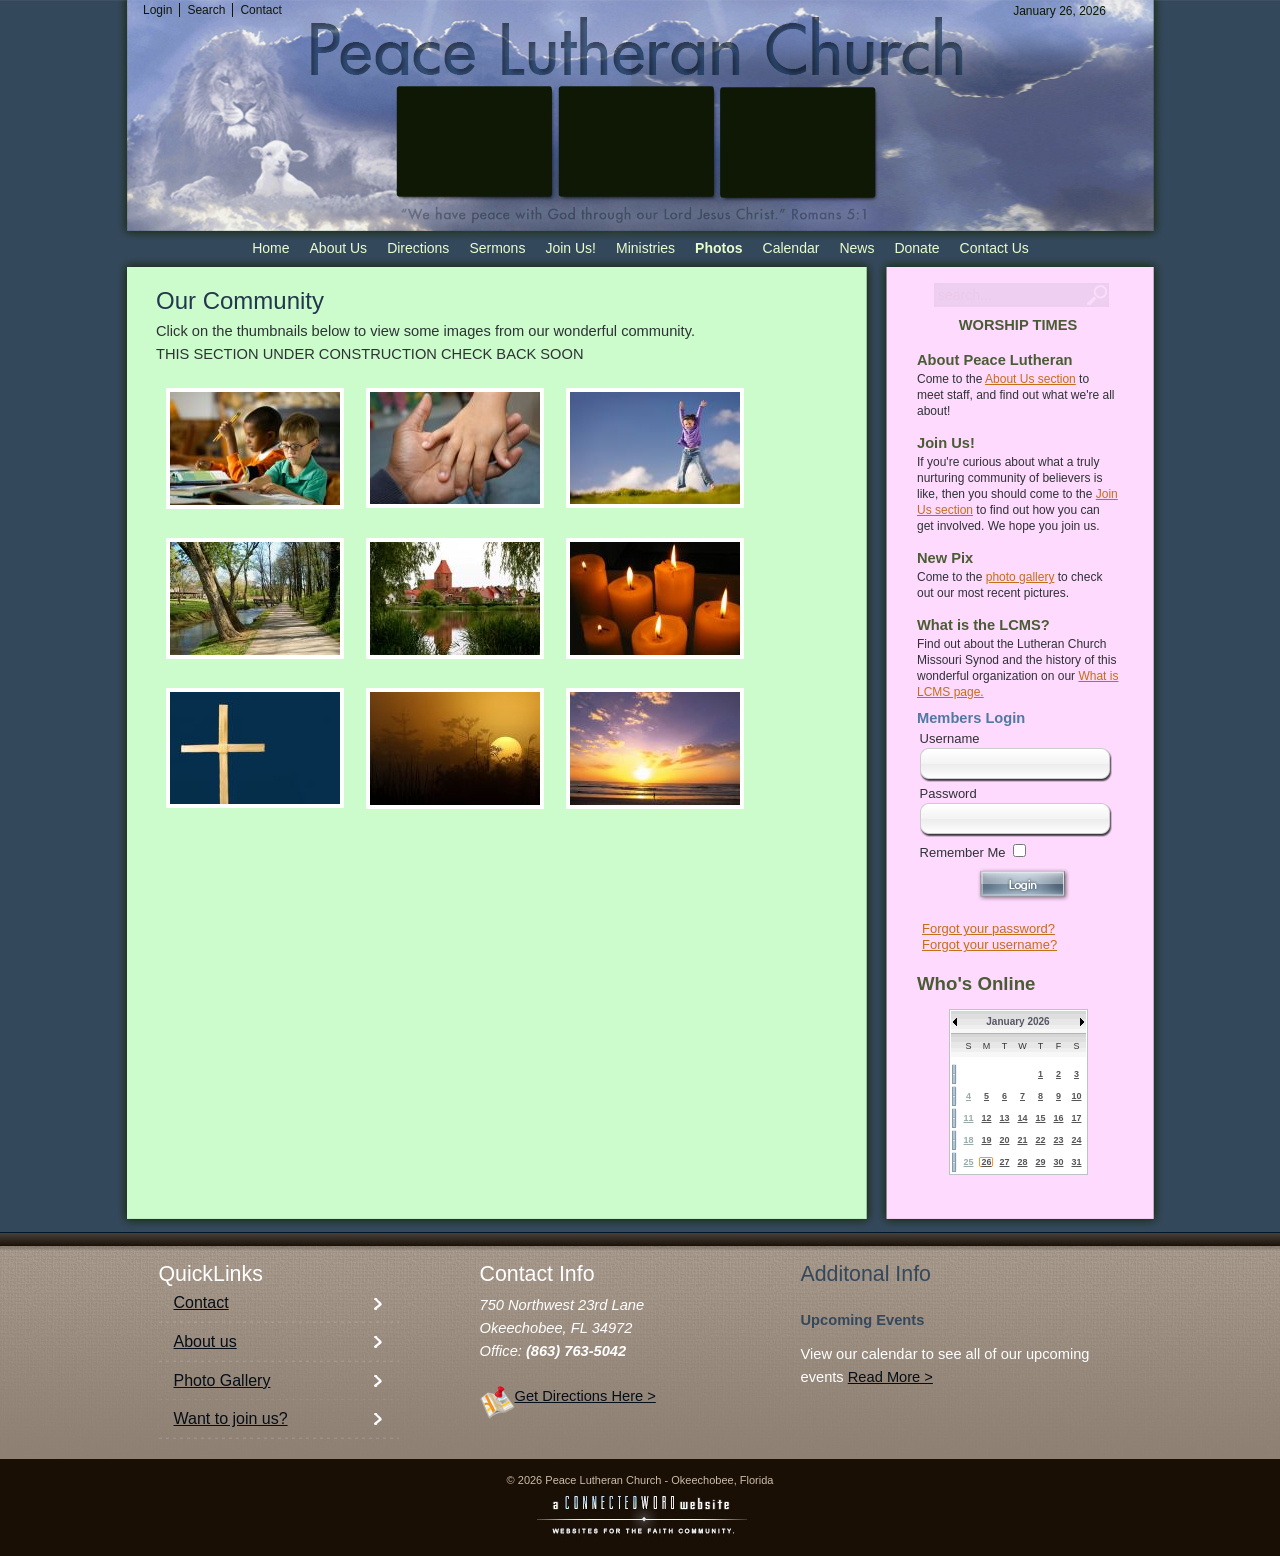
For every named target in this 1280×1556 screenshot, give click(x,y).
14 (1022, 1118)
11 (968, 1118)
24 (1076, 1140)
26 (986, 1162)
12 (986, 1118)
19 (986, 1140)
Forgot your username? (989, 944)
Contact (201, 1302)
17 (1076, 1118)
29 (1040, 1162)
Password (948, 793)
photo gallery (1020, 577)
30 (1058, 1162)
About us (205, 1341)
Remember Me (963, 852)
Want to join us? (231, 1418)
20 (1004, 1140)
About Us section (1030, 379)
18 (968, 1140)
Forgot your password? (988, 928)
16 (1058, 1118)
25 (968, 1162)
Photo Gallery (222, 1380)
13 (1004, 1118)
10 (1076, 1096)
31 (1076, 1162)
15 (1040, 1118)
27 (1004, 1162)
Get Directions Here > (585, 1396)
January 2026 (1017, 1021)
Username (950, 738)
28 (1022, 1162)
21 (1022, 1140)
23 (1058, 1140)
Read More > (890, 1377)
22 (1040, 1140)
